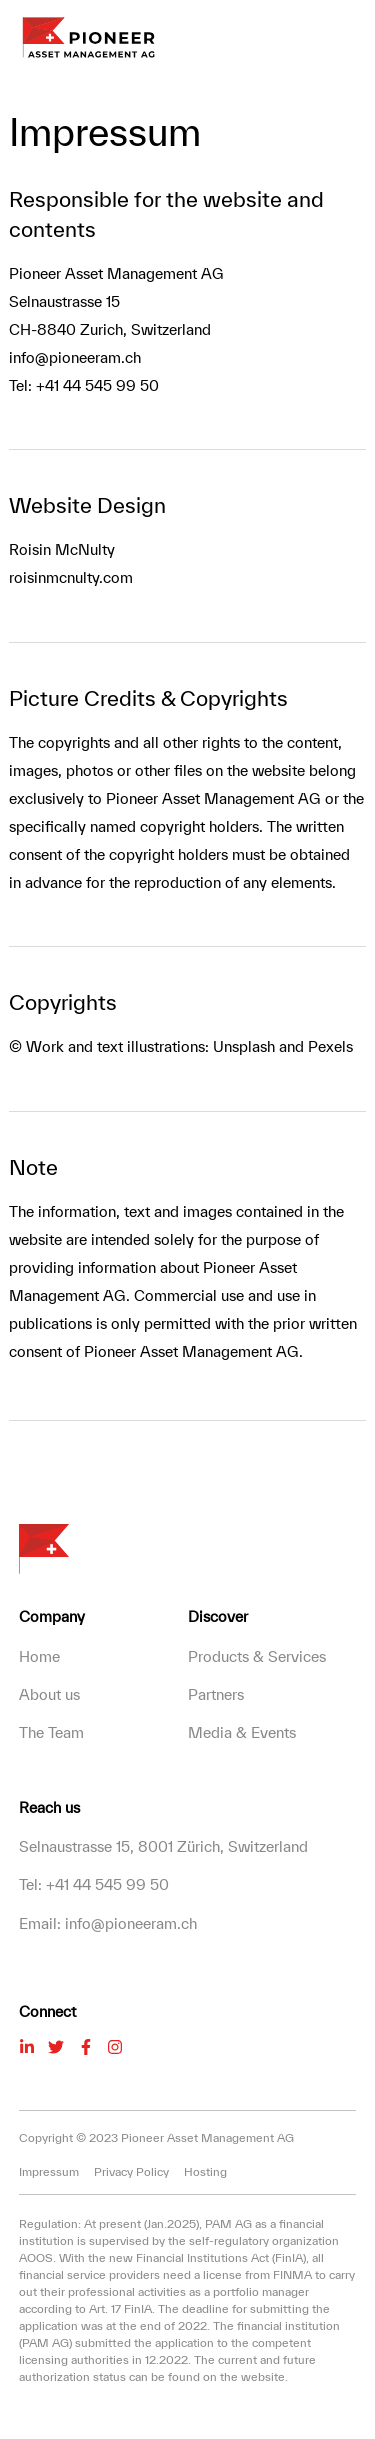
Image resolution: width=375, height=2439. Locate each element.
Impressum (49, 2171)
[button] (353, 37)
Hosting (205, 2171)
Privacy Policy (131, 2171)
